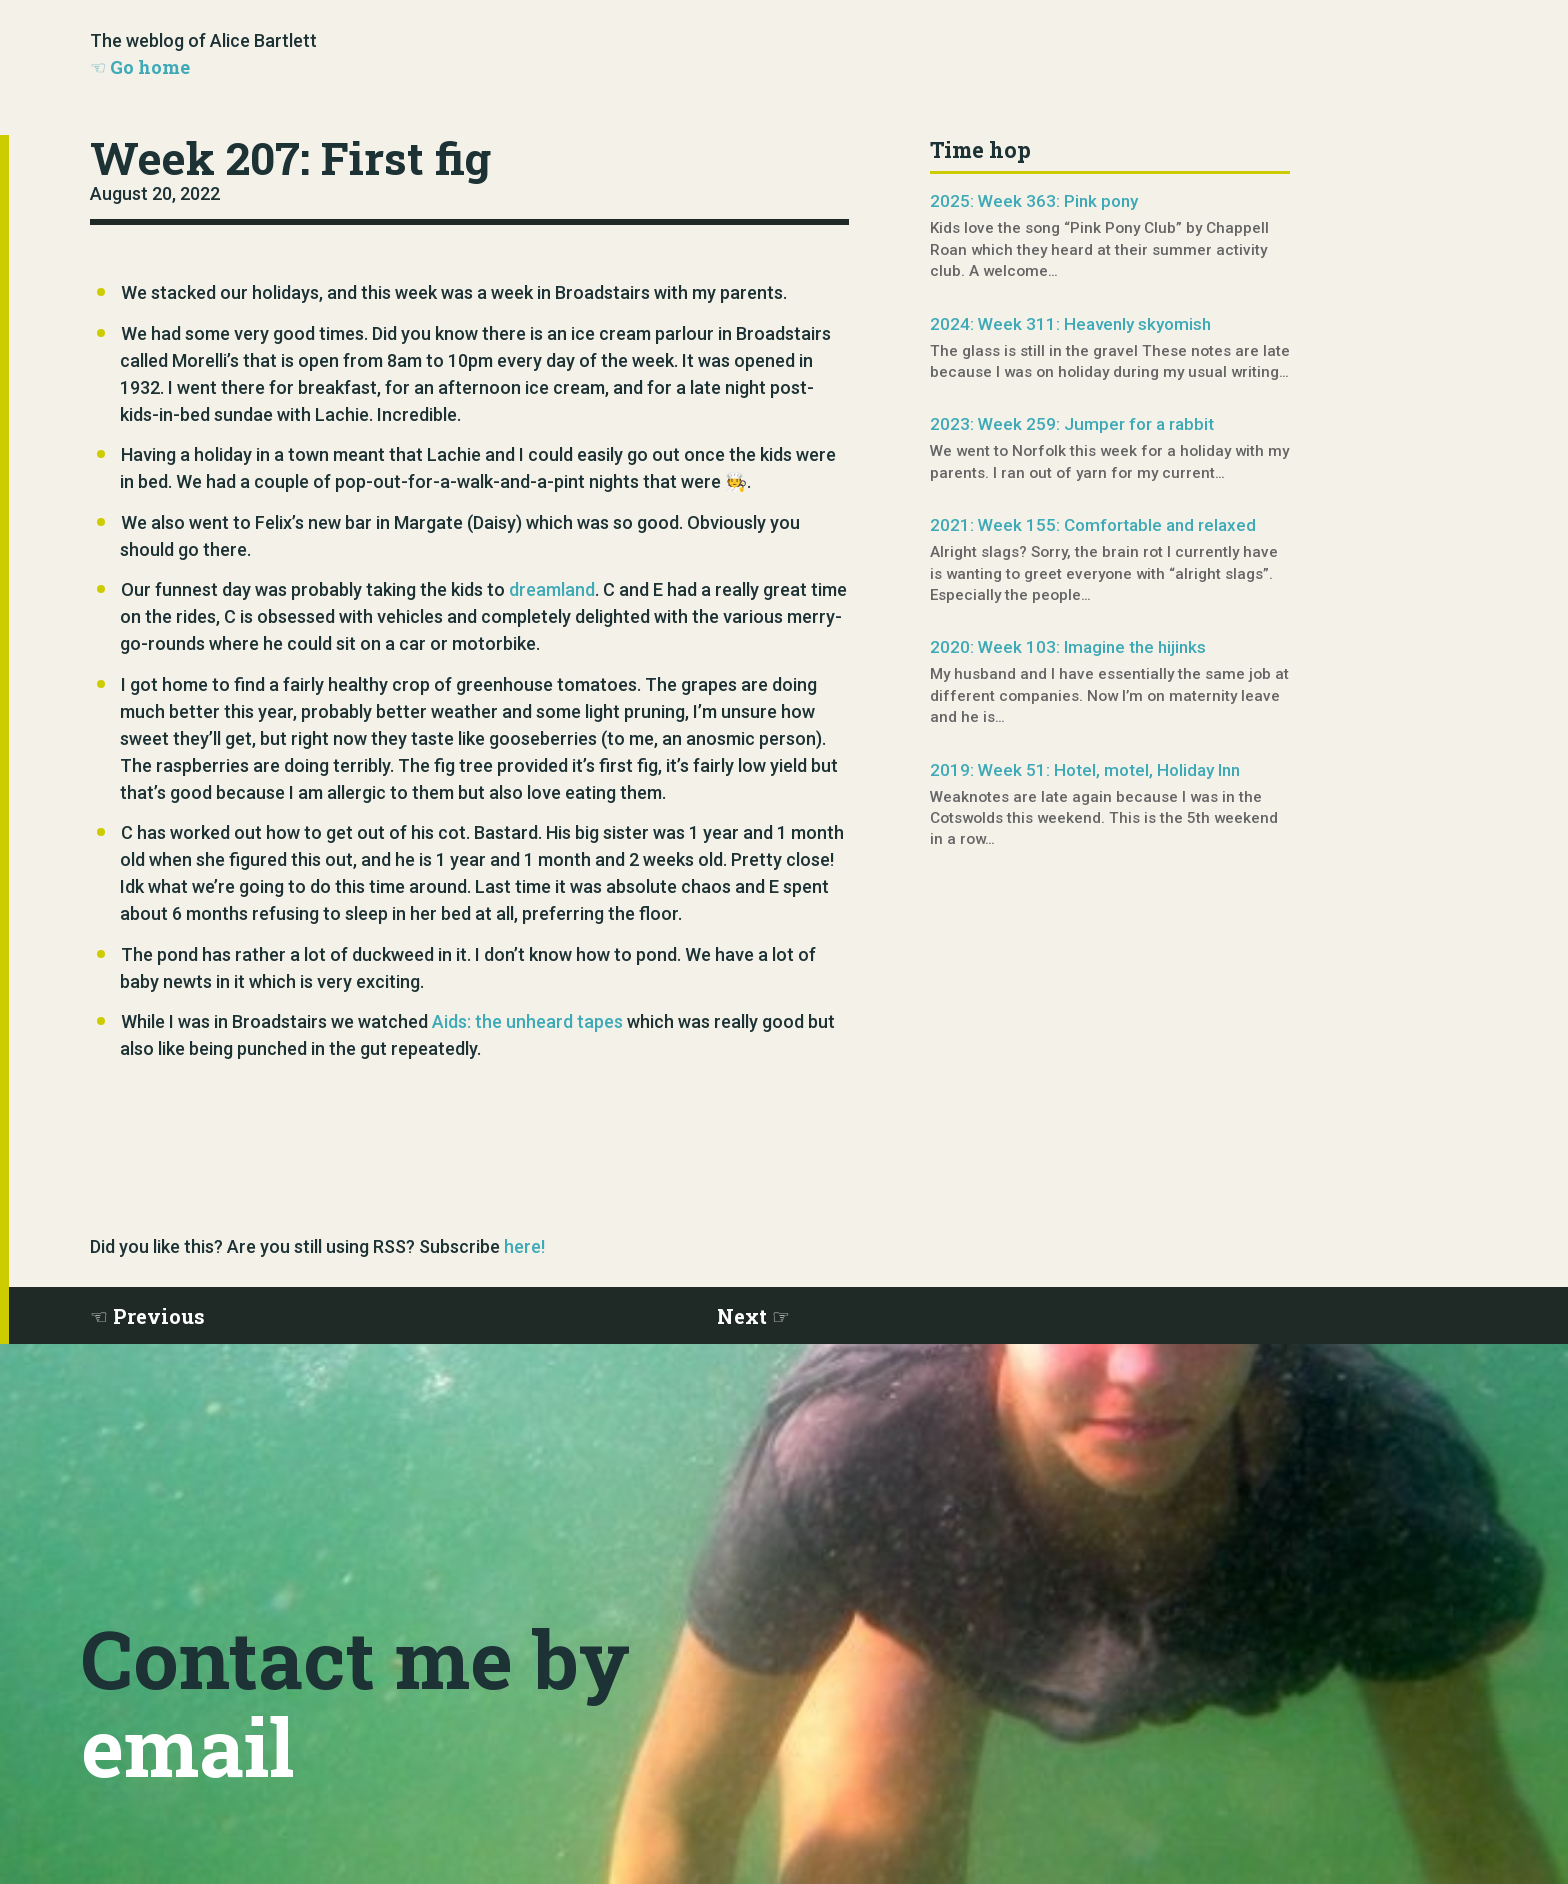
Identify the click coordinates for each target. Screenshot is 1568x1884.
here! (524, 1246)
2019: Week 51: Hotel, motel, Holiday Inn (1085, 770)
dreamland (552, 589)
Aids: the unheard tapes (527, 1021)
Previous (159, 1316)
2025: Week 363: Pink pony (1034, 201)
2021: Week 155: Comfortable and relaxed (1093, 525)
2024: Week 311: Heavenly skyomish (1070, 324)
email (187, 1746)
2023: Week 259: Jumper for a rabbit (1072, 424)
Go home (150, 67)
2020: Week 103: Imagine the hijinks (1068, 647)
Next (742, 1316)
